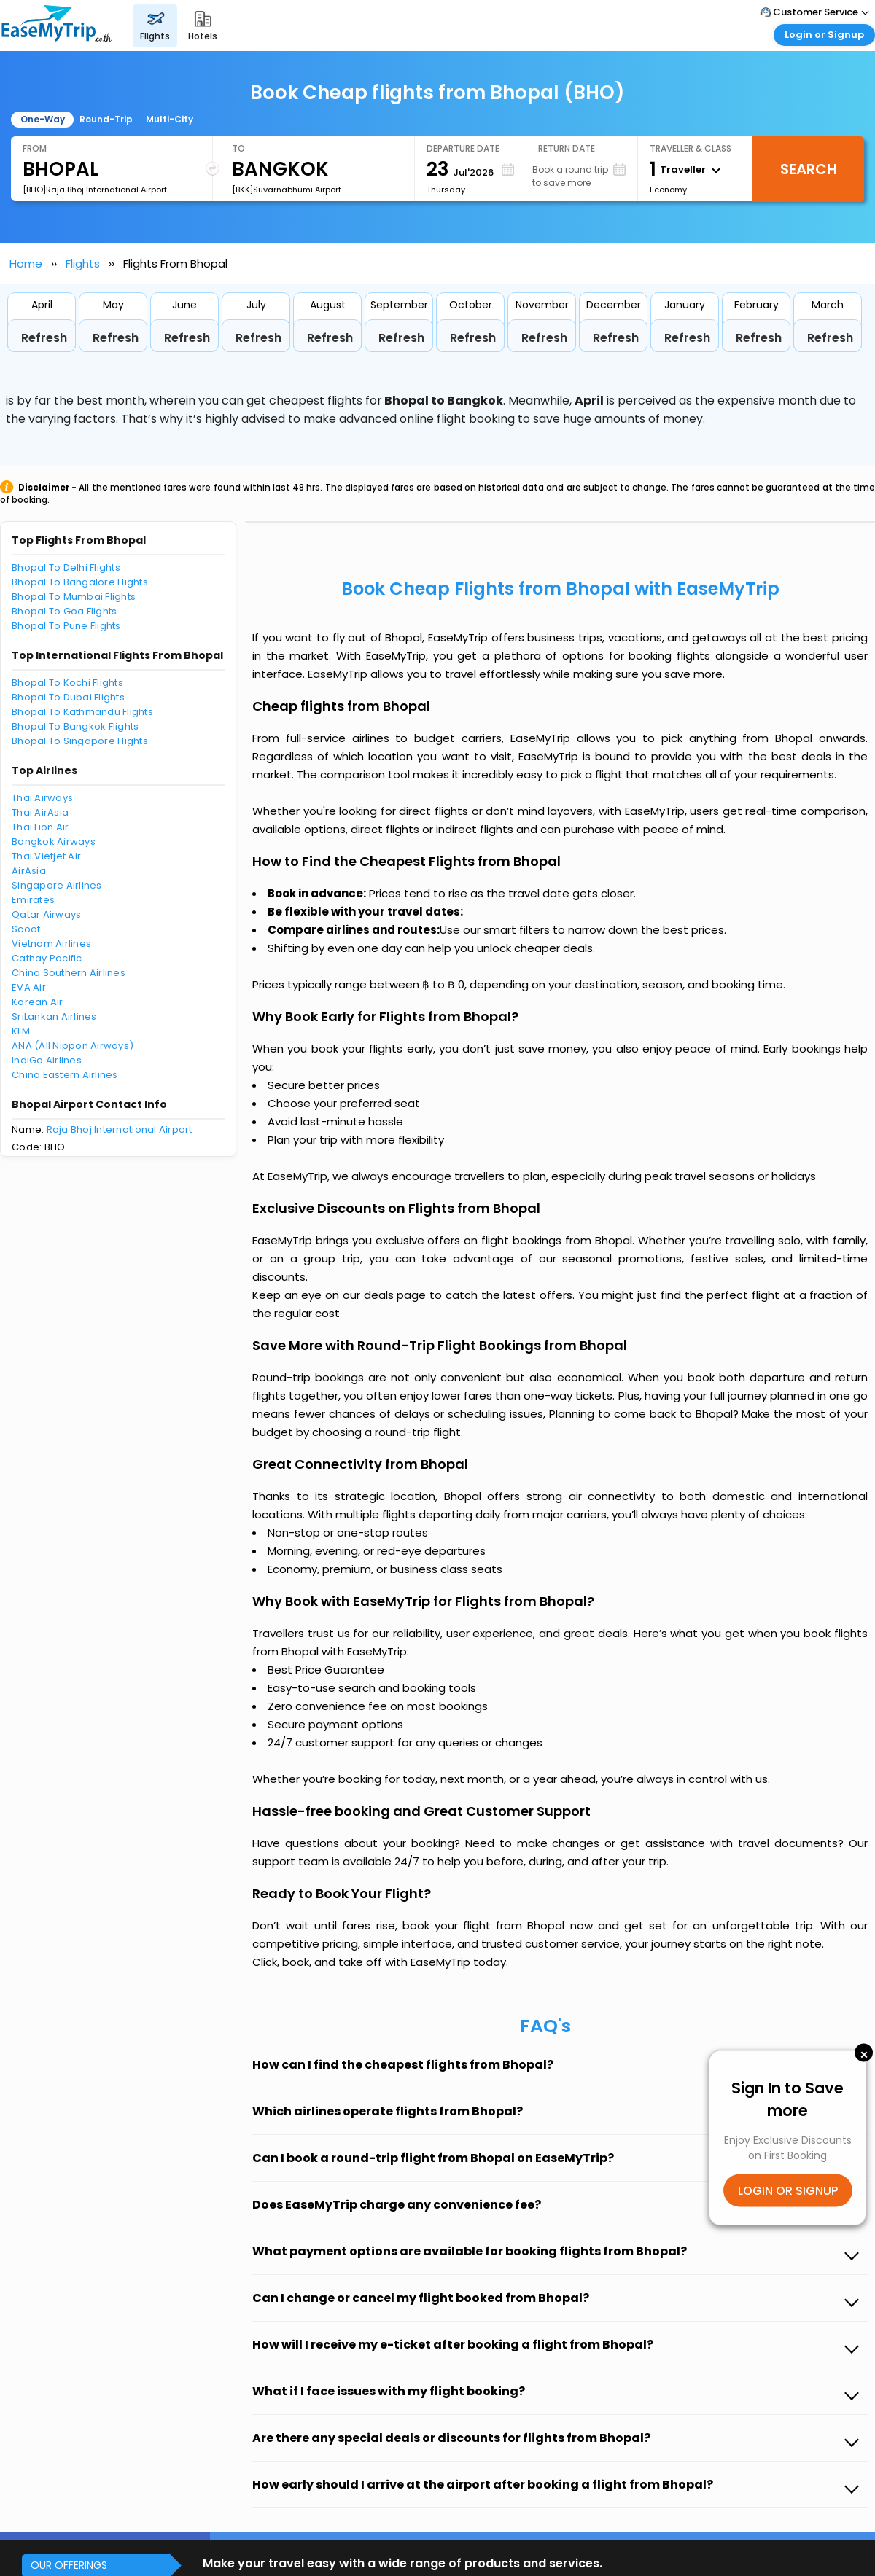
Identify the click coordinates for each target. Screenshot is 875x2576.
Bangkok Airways (54, 841)
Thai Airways (42, 798)
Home (25, 263)
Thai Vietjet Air (46, 856)
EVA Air (29, 987)
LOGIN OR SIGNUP (788, 2190)
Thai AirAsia (40, 812)
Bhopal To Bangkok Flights (75, 726)
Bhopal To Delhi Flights (66, 567)
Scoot (26, 929)
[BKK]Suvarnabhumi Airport (286, 189)
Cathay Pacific (47, 958)
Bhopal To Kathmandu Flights (82, 712)
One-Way (42, 119)
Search (808, 169)
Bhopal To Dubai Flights (68, 697)
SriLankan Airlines (54, 1016)
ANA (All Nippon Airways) (72, 1046)
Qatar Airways (46, 914)
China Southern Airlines (68, 973)
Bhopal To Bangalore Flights (80, 582)
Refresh (44, 337)
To (238, 148)
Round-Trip (106, 119)
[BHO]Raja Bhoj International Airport (95, 189)
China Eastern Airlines (65, 1075)
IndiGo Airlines (47, 1060)
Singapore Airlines (57, 885)
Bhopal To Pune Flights (66, 626)
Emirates (33, 900)
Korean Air (37, 1002)
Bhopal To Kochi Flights (67, 683)
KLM (21, 1031)
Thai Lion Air (40, 827)
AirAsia (29, 871)
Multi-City (169, 119)
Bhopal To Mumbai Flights (74, 597)
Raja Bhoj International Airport (119, 1129)
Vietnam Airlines (51, 944)
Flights (83, 263)
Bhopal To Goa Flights (64, 611)
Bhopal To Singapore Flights (80, 741)
